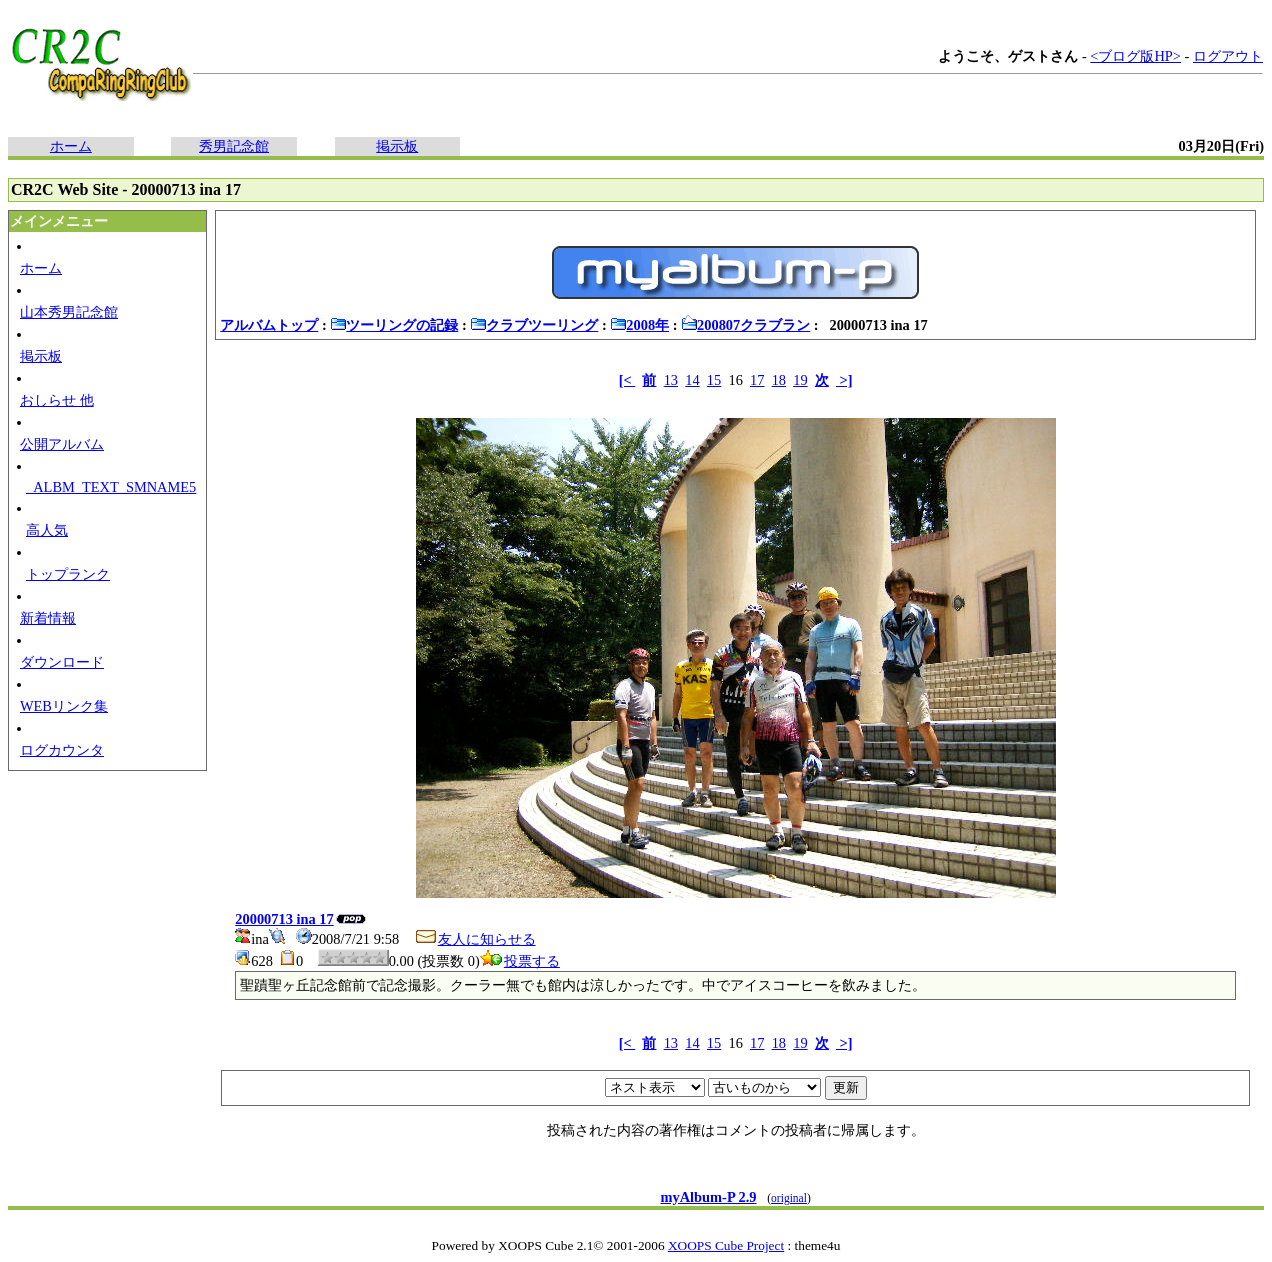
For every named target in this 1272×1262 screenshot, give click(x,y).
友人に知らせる (475, 939)
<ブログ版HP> (1135, 56)
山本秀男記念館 (69, 312)
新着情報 (48, 618)
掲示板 (397, 146)
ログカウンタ (62, 750)
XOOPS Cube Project (726, 1245)
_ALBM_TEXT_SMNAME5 (111, 487)
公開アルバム (62, 444)
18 (779, 380)
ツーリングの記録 (394, 325)
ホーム (71, 146)
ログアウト (1228, 56)
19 (800, 380)
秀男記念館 (234, 146)
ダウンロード (62, 662)
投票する (520, 961)
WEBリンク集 (64, 706)
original (789, 1198)
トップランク (68, 574)
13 (671, 380)
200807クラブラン (745, 325)
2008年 (639, 325)
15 (714, 380)
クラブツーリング (534, 325)
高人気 (47, 530)
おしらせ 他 (57, 400)
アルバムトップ (269, 325)
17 (757, 380)
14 (692, 380)
